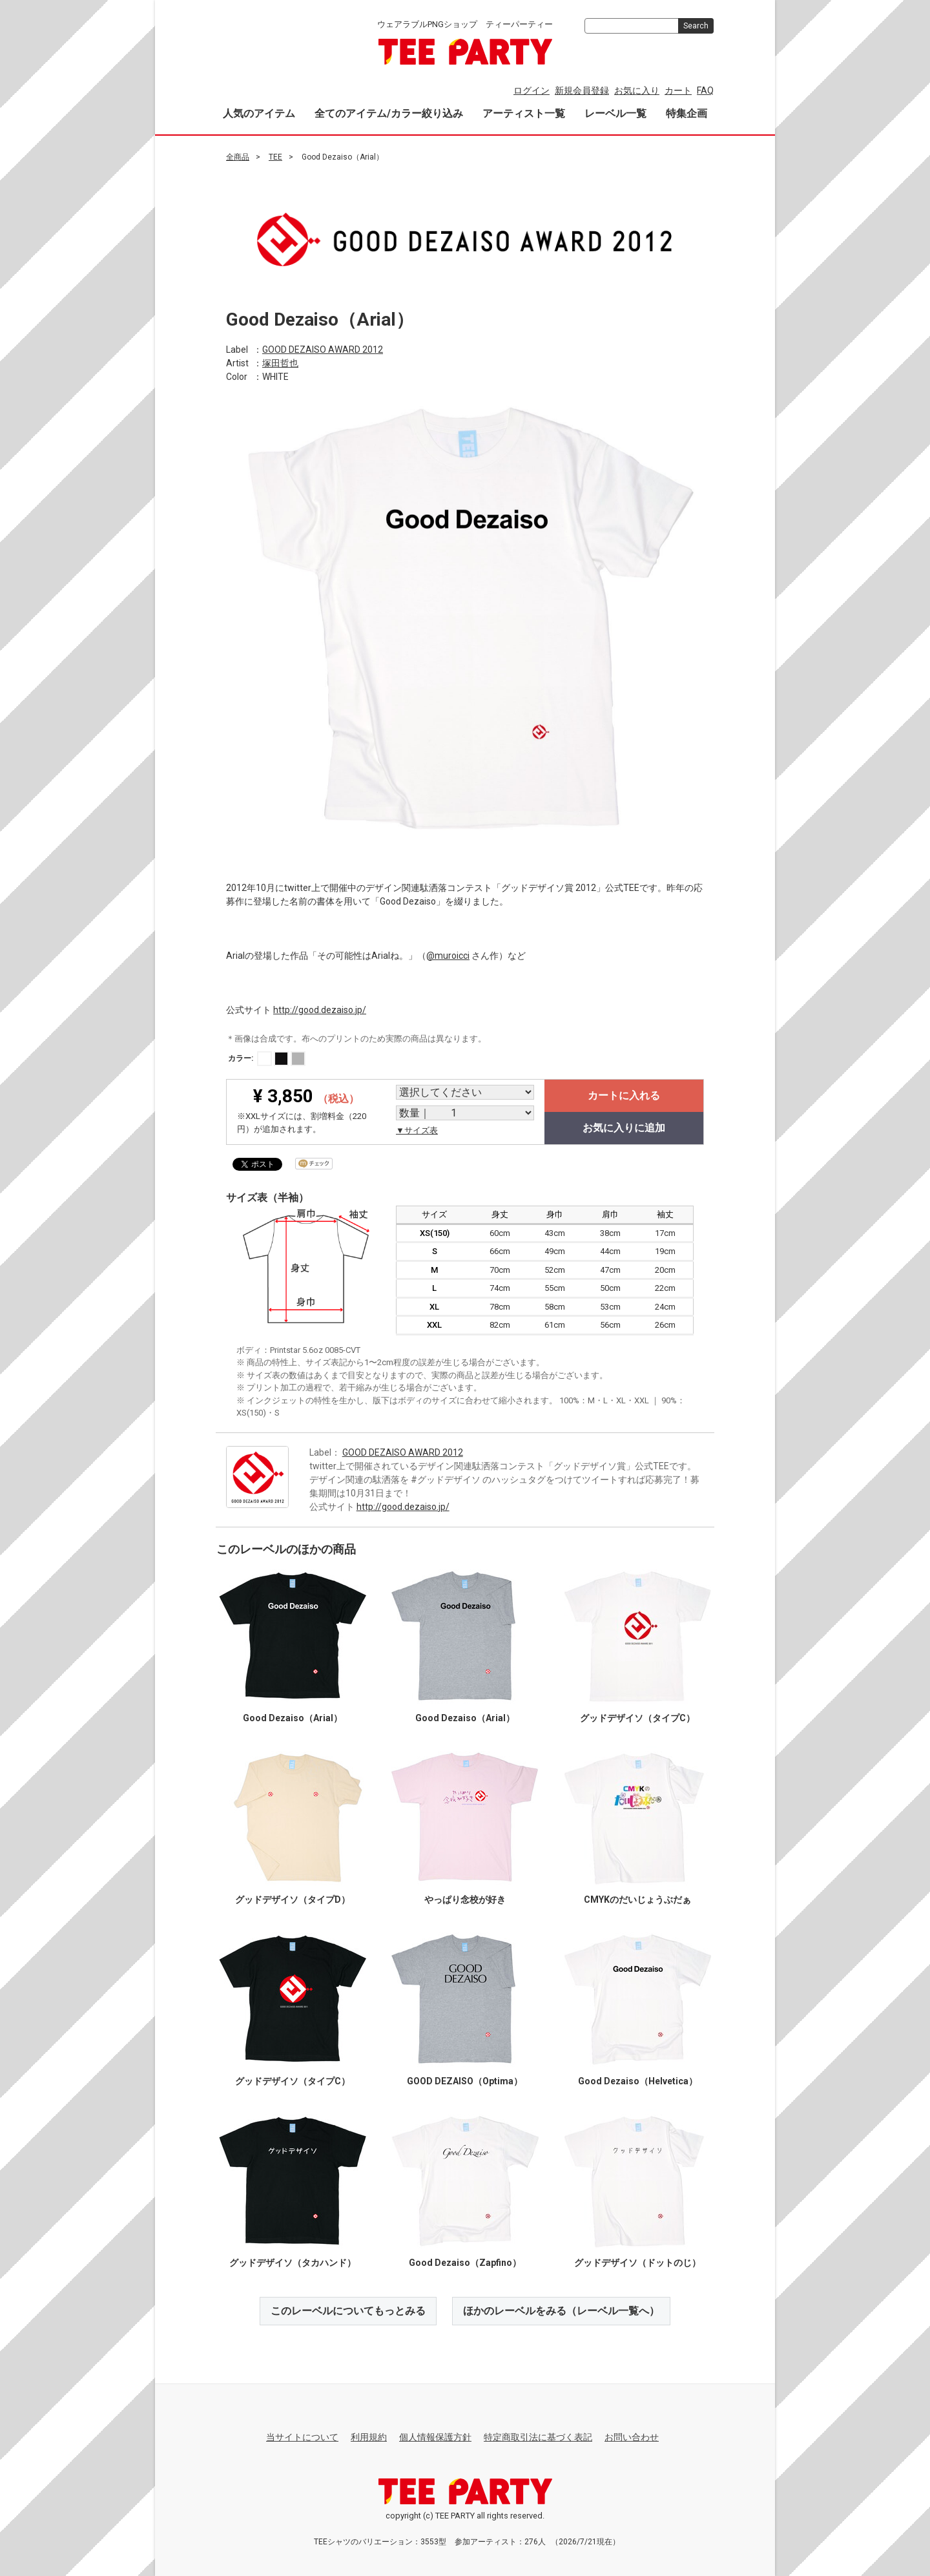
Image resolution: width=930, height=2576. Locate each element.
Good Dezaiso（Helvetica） (638, 2080)
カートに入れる (624, 1095)
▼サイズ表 (417, 1130)
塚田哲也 (280, 362)
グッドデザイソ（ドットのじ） (637, 2262)
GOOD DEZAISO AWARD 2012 (322, 349)
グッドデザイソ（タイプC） (637, 1717)
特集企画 (686, 113)
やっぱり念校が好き (465, 1899)
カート (678, 90)
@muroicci (448, 955)
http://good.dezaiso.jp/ (319, 1009)
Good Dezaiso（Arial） (292, 1717)
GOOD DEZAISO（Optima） (464, 2080)
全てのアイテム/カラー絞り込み (389, 113)
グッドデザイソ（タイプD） (292, 1899)
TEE (275, 157)
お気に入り (636, 90)
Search (695, 25)
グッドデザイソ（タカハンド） (292, 2262)
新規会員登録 (582, 90)
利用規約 (369, 2437)
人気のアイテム (259, 113)
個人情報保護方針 (435, 2437)
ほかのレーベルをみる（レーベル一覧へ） (561, 2310)
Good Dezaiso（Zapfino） (465, 2262)
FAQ (705, 90)
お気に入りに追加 (624, 1128)
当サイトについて (302, 2437)
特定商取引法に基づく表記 (538, 2437)
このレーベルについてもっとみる (348, 2310)
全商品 (237, 157)
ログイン (531, 90)
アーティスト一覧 (523, 113)
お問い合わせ (631, 2437)
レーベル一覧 (615, 113)
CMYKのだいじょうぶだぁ (637, 1899)
